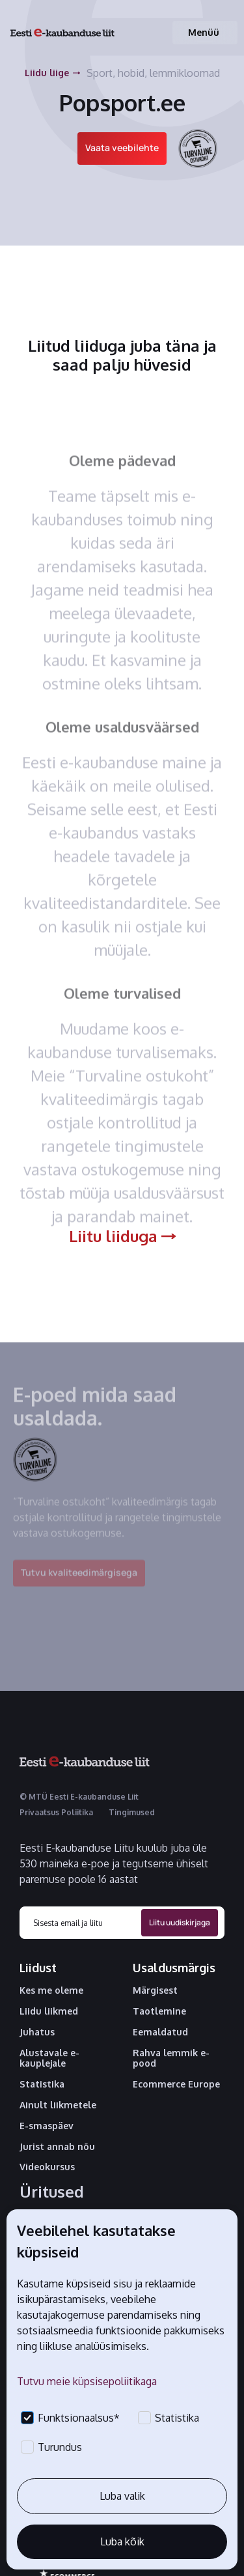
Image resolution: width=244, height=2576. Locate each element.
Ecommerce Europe (176, 2084)
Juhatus (37, 2032)
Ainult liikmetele (58, 2105)
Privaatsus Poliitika (56, 1812)
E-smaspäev (47, 2126)
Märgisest (155, 1990)
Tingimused (132, 1812)
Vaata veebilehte (122, 147)
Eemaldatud (160, 2032)
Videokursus (47, 2167)
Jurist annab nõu (57, 2147)
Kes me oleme (51, 1990)
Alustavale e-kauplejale (49, 2058)
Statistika (42, 2084)
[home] (62, 33)
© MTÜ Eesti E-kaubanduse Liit (79, 1797)
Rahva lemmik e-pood (171, 2058)
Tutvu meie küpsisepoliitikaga (87, 2381)
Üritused (52, 2192)
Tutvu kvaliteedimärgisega (79, 1582)
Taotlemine (159, 2011)
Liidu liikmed (49, 2011)
